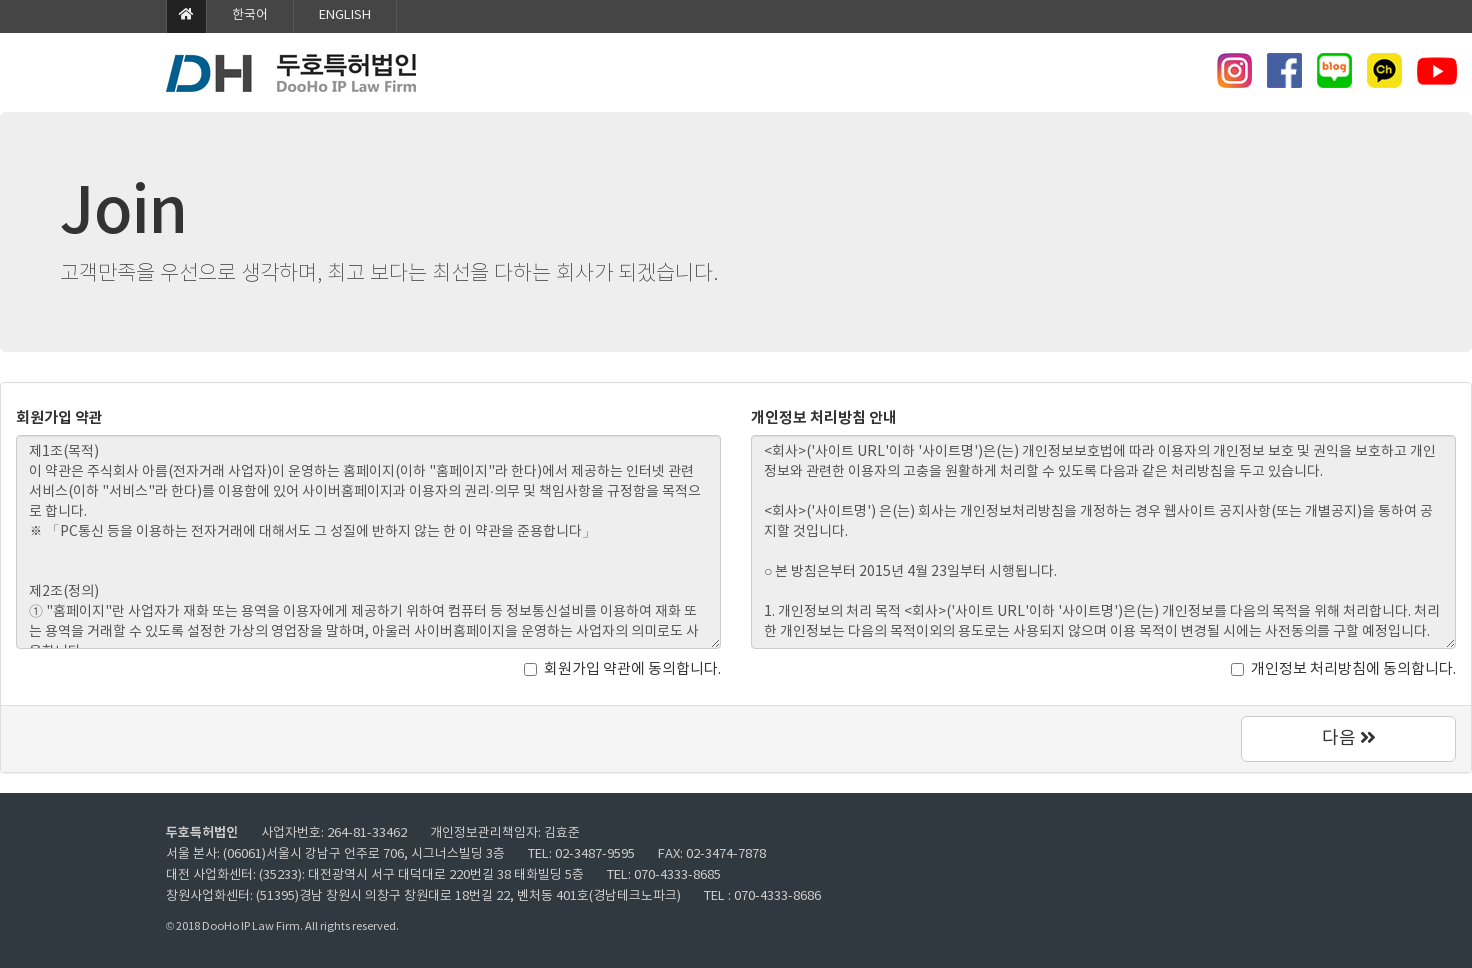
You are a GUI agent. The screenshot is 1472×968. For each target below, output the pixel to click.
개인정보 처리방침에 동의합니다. (1343, 669)
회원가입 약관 (59, 418)
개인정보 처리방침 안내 (824, 418)
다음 (1349, 738)
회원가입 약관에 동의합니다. (622, 669)
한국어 (250, 15)
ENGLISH (345, 15)
